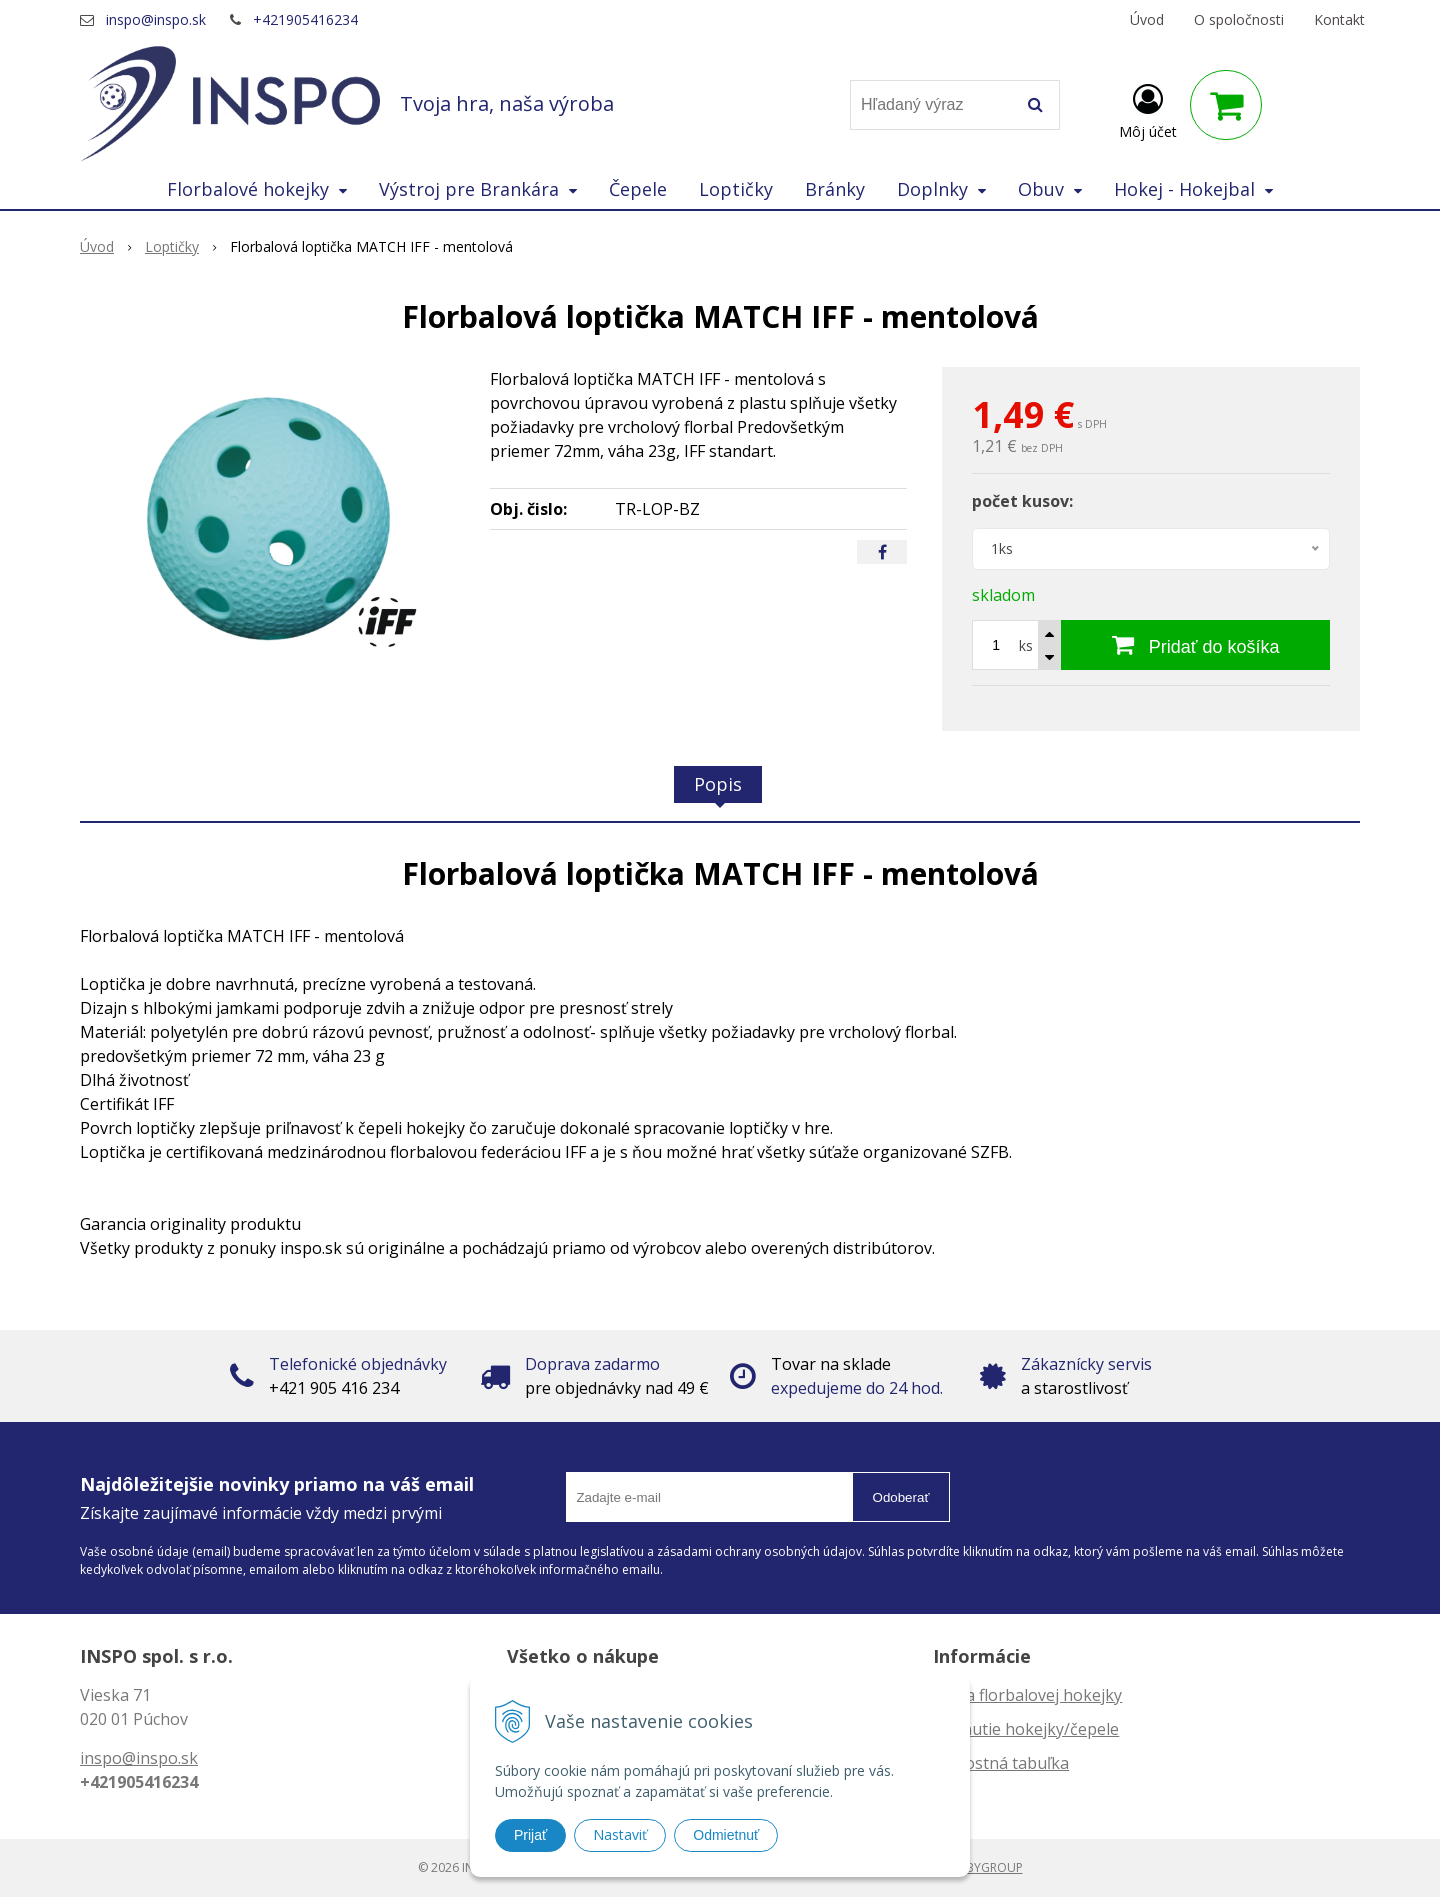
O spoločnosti (1239, 19)
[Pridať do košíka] (1195, 645)
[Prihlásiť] (1148, 109)
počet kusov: (1022, 501)
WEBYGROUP (986, 1867)
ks (1026, 645)
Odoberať (901, 1497)
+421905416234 (305, 19)
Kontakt (1339, 19)
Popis (718, 784)
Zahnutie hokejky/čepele (1026, 1729)
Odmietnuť (726, 1835)
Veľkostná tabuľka (1001, 1763)
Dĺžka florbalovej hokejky (1027, 1695)
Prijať (530, 1835)
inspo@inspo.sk (156, 19)
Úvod (1147, 19)
